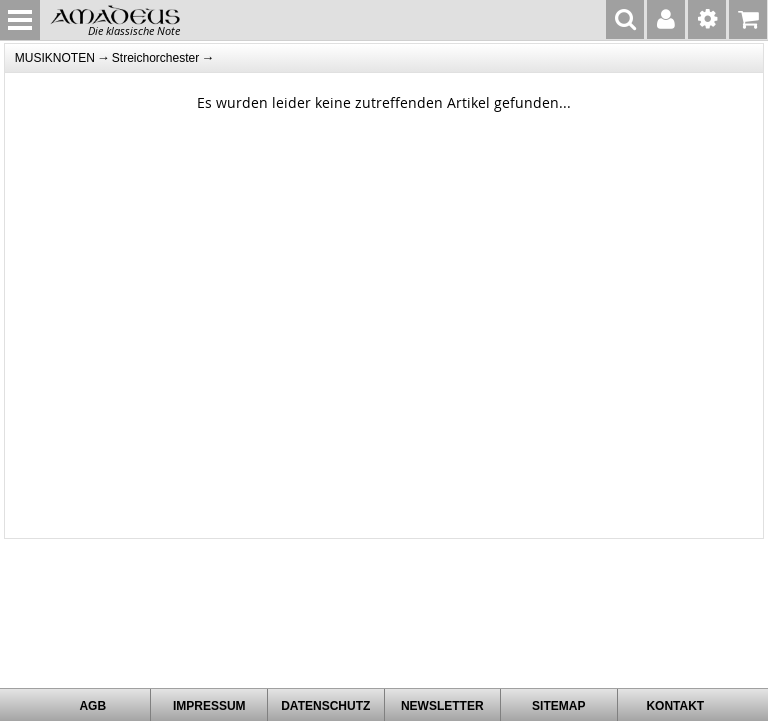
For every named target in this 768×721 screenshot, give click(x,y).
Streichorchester (155, 58)
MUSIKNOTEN (55, 58)
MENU (20, 20)
